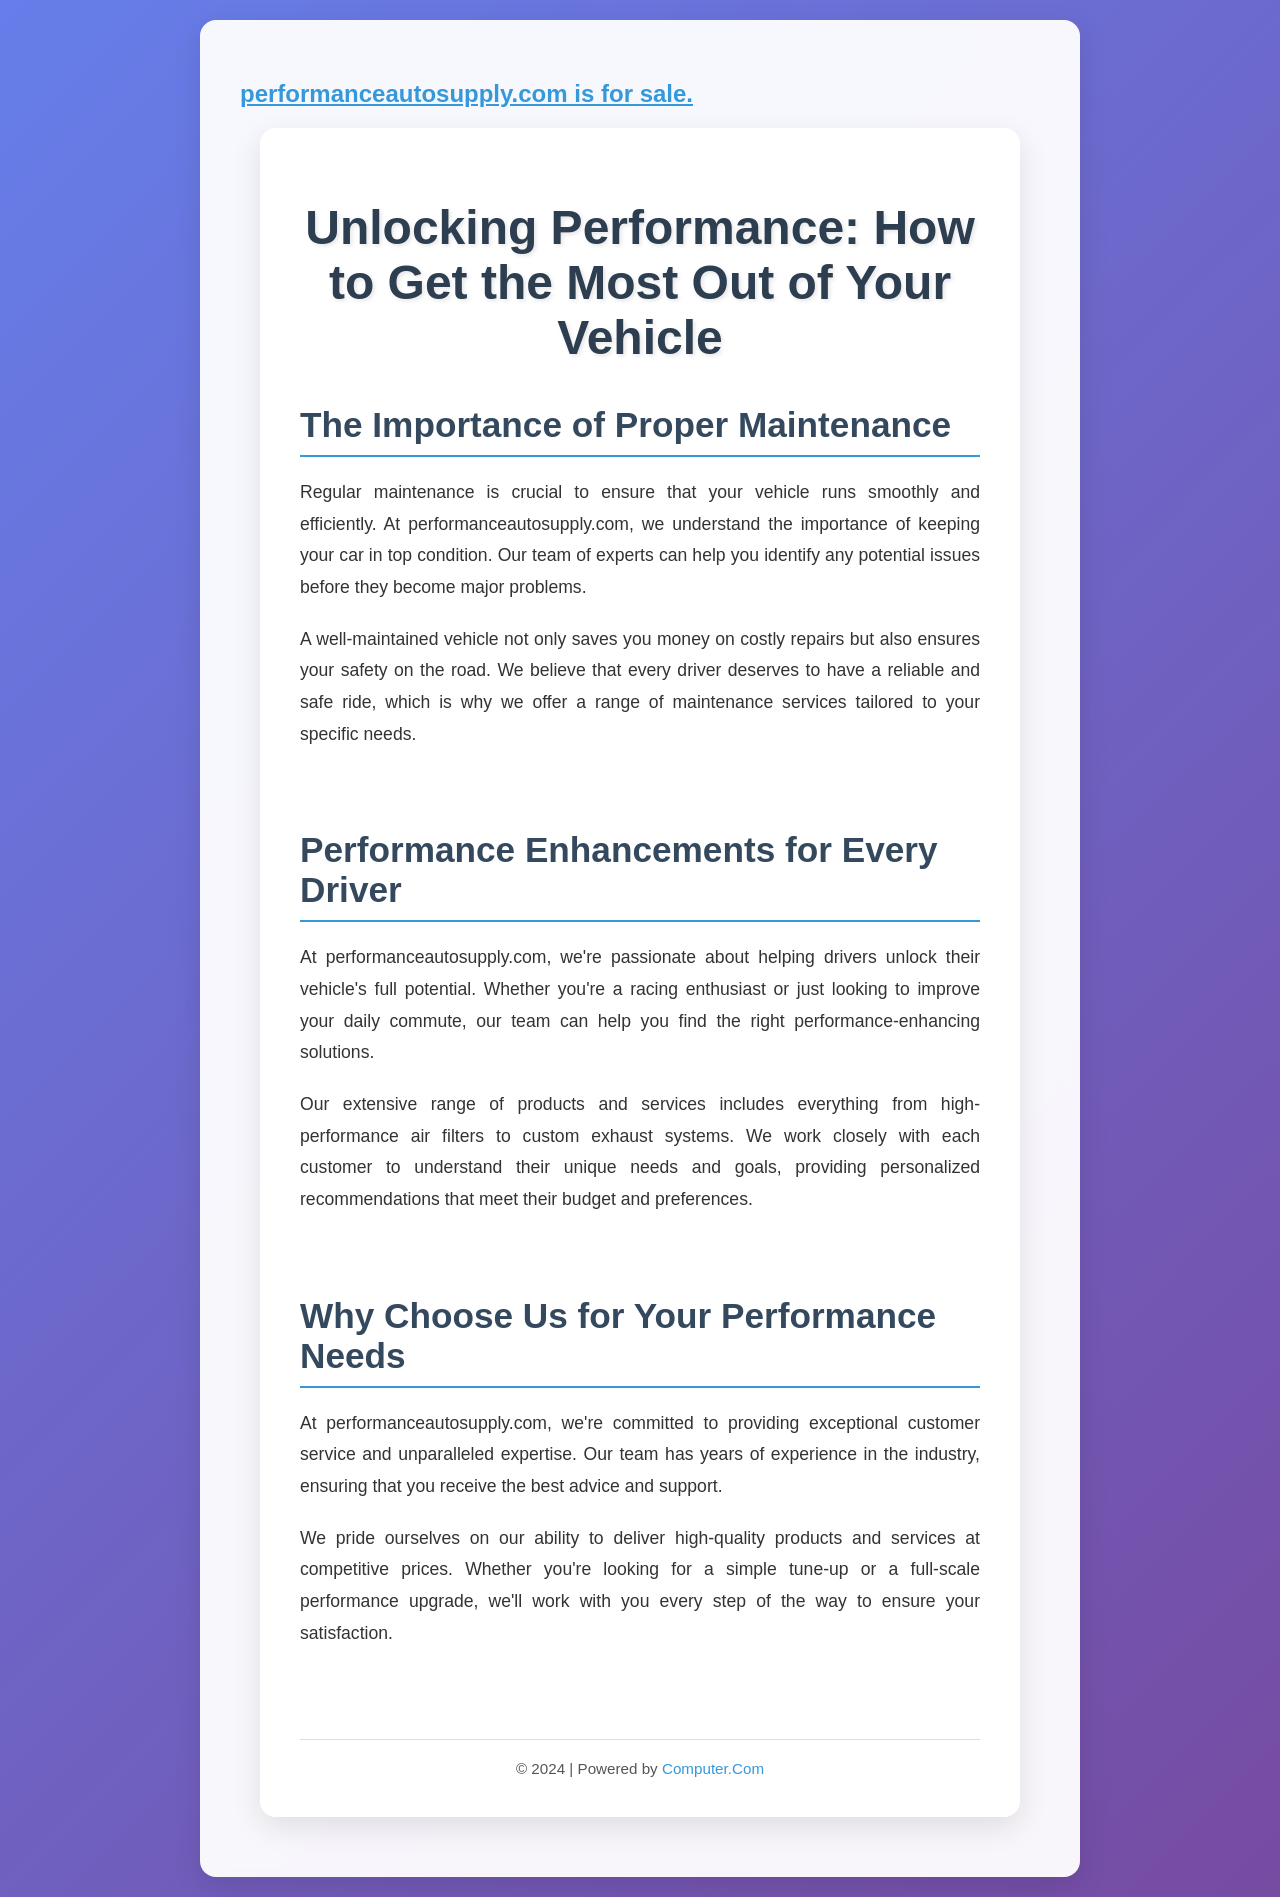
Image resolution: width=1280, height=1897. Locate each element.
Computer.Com (713, 1768)
